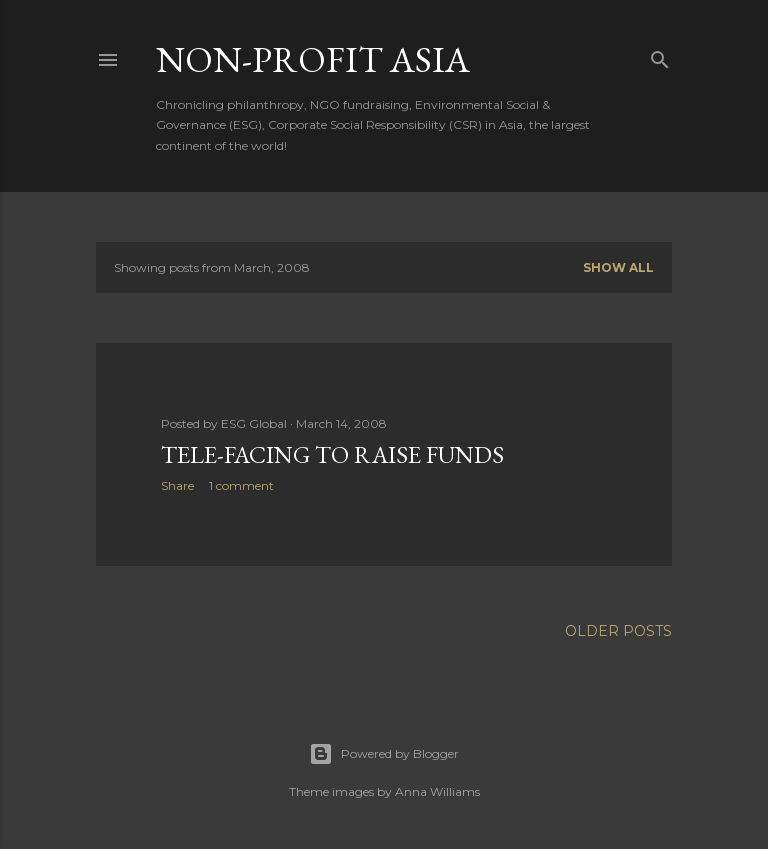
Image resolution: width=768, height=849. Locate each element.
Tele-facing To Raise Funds (332, 454)
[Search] (660, 55)
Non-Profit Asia (313, 59)
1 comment (241, 485)
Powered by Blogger (384, 754)
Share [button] (177, 485)
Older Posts (618, 631)
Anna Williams (437, 791)
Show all (618, 267)
